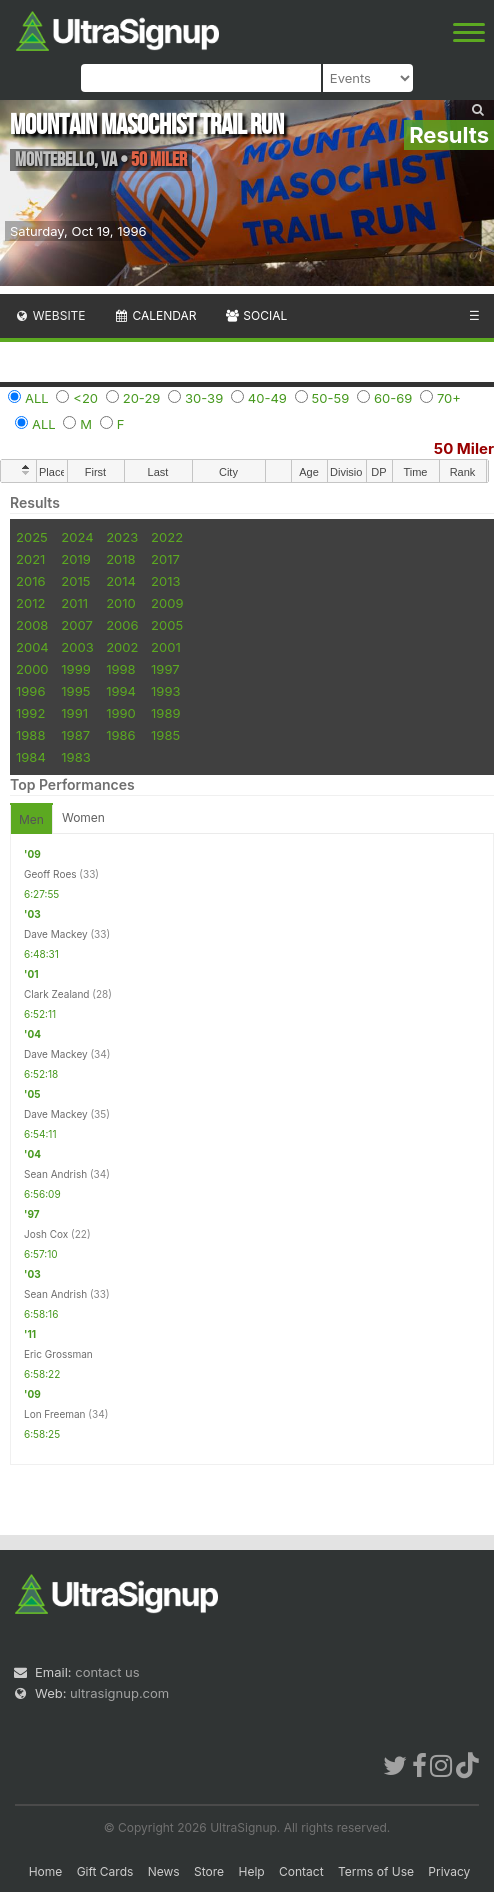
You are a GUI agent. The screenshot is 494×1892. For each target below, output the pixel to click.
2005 (167, 625)
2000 (32, 669)
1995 (75, 691)
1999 (75, 669)
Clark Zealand (56, 994)
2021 (30, 559)
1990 (121, 713)
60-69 (393, 398)
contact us (107, 1672)
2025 (32, 537)
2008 (32, 625)
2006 (122, 625)
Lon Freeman (55, 1414)
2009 (167, 603)
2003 (77, 647)
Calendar (155, 315)
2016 (30, 581)
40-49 (267, 398)
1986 (120, 735)
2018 (120, 559)
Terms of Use (376, 1871)
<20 (85, 398)
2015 (75, 581)
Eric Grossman (58, 1354)
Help (251, 1871)
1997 (165, 669)
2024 (77, 537)
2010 (121, 603)
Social (255, 315)
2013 (165, 581)
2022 (167, 537)
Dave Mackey (56, 934)
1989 (165, 713)
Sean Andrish (55, 1174)
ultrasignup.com (119, 1693)
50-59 (331, 398)
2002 (122, 647)
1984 (31, 757)
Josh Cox (46, 1234)
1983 (75, 757)
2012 (30, 603)
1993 (165, 691)
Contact (301, 1871)
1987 (75, 735)
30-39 (204, 398)
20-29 (142, 398)
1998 (120, 669)
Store (209, 1871)
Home (46, 1871)
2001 (166, 647)
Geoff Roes (50, 874)
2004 (32, 647)
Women (83, 817)
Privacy (449, 1871)
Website (50, 315)
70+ (449, 398)
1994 (121, 691)
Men (31, 819)
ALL (37, 398)
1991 (74, 713)
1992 (30, 713)
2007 (76, 625)
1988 (30, 735)
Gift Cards (105, 1871)
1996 (30, 691)
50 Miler (464, 448)
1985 (165, 735)
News (164, 1871)
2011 (74, 603)
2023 (122, 537)
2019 (75, 559)
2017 (165, 559)
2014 (121, 581)
